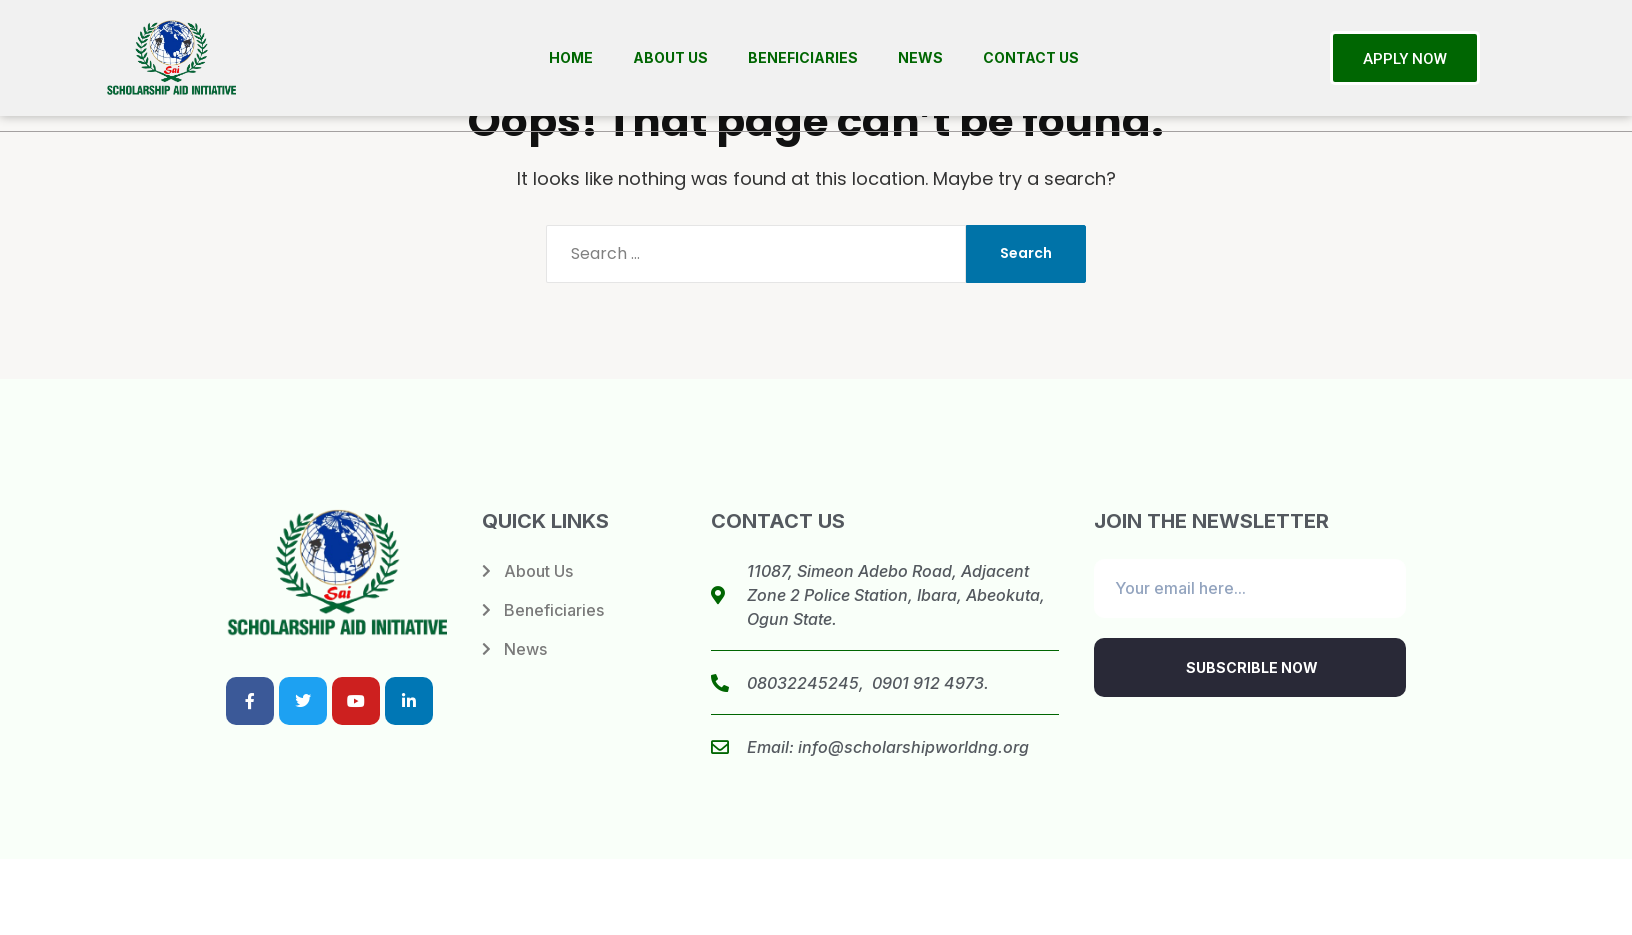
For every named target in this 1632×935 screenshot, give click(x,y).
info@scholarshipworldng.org (913, 747)
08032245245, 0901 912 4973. (868, 683)
